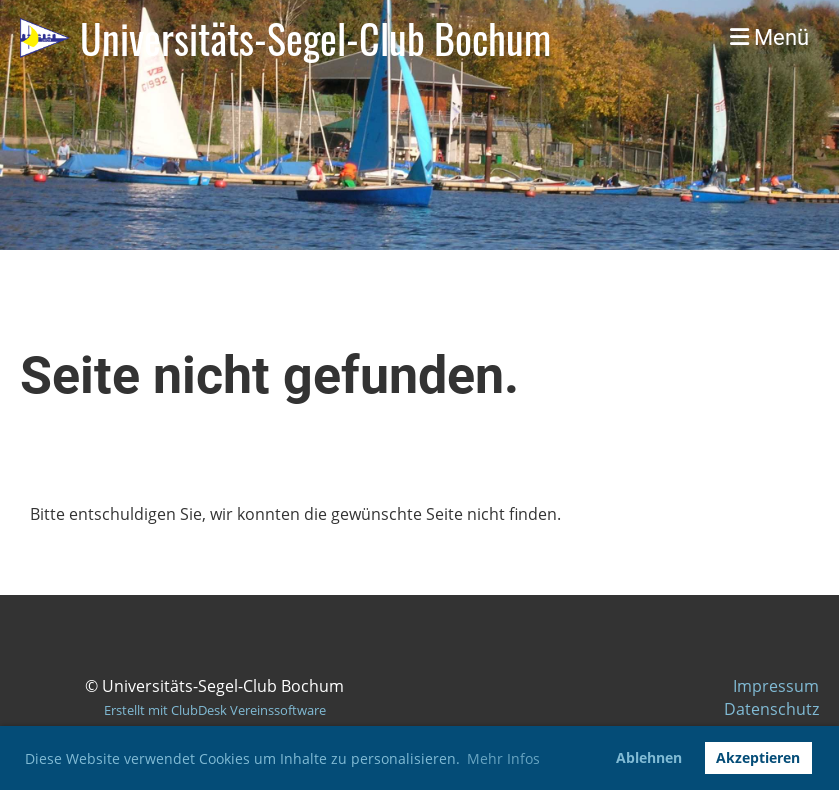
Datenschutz (771, 709)
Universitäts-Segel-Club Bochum (315, 38)
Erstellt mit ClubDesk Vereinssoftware (215, 710)
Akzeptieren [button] (758, 757)
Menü (769, 37)
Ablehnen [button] (649, 757)
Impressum (776, 686)
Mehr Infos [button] (503, 758)
